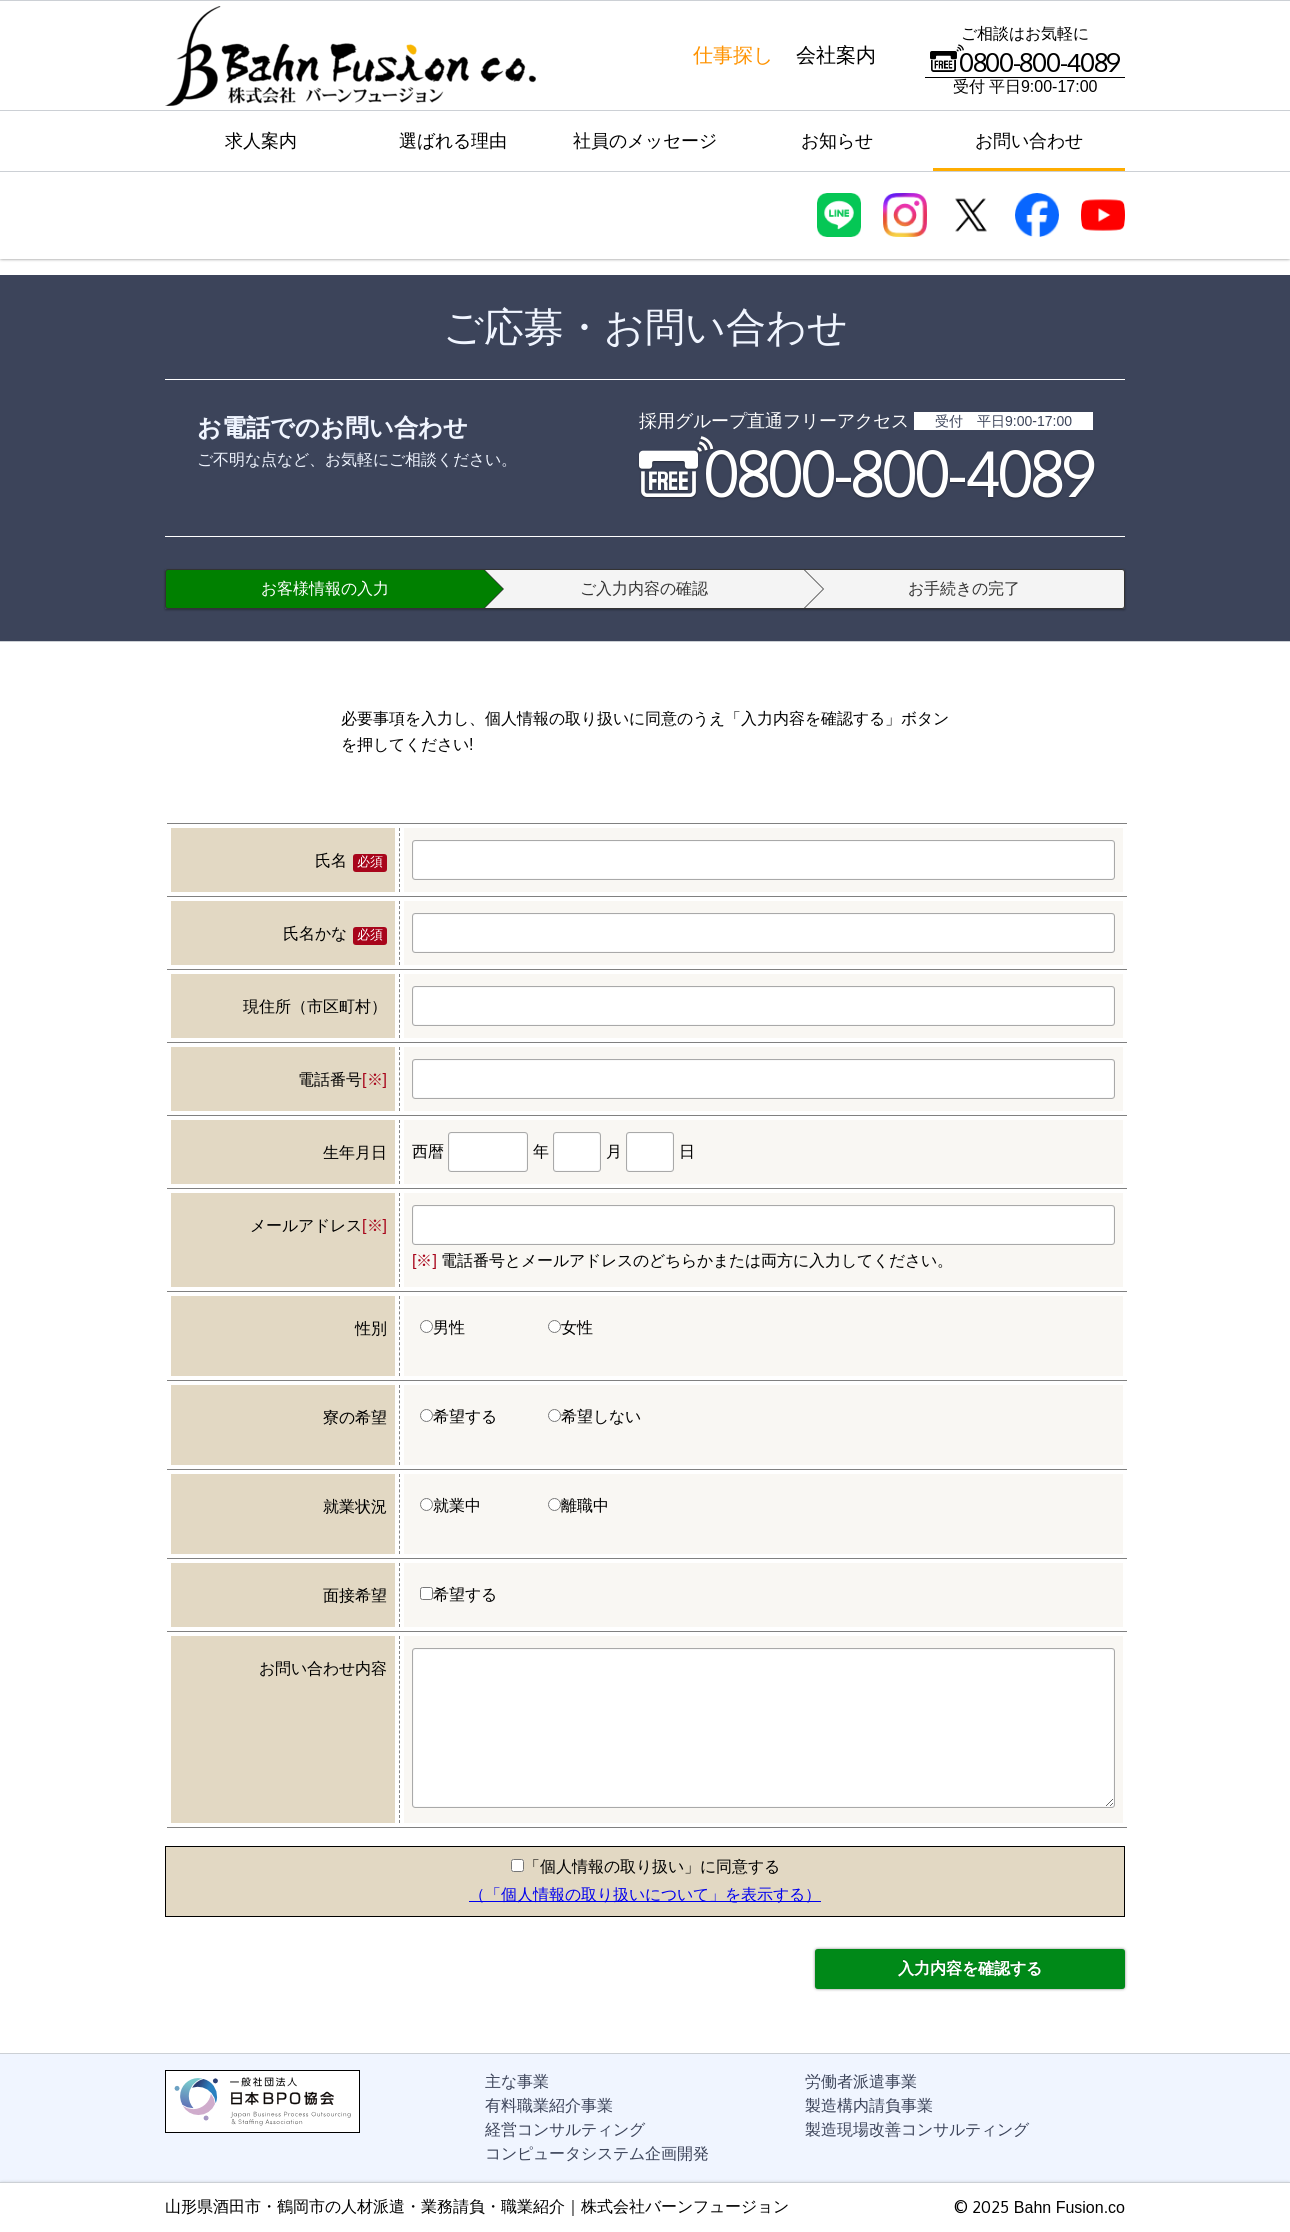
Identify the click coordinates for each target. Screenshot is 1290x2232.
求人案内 (261, 141)
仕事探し (733, 55)
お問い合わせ (1029, 141)
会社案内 (836, 55)
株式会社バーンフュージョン (350, 56)
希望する (458, 1416)
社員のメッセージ (645, 141)
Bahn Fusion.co (1069, 2207)
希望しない (594, 1416)
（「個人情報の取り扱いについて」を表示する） (645, 1894)
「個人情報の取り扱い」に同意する (645, 1866)
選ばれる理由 (453, 141)
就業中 (450, 1505)
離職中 (578, 1505)
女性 (570, 1327)
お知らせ (837, 141)
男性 (442, 1327)
